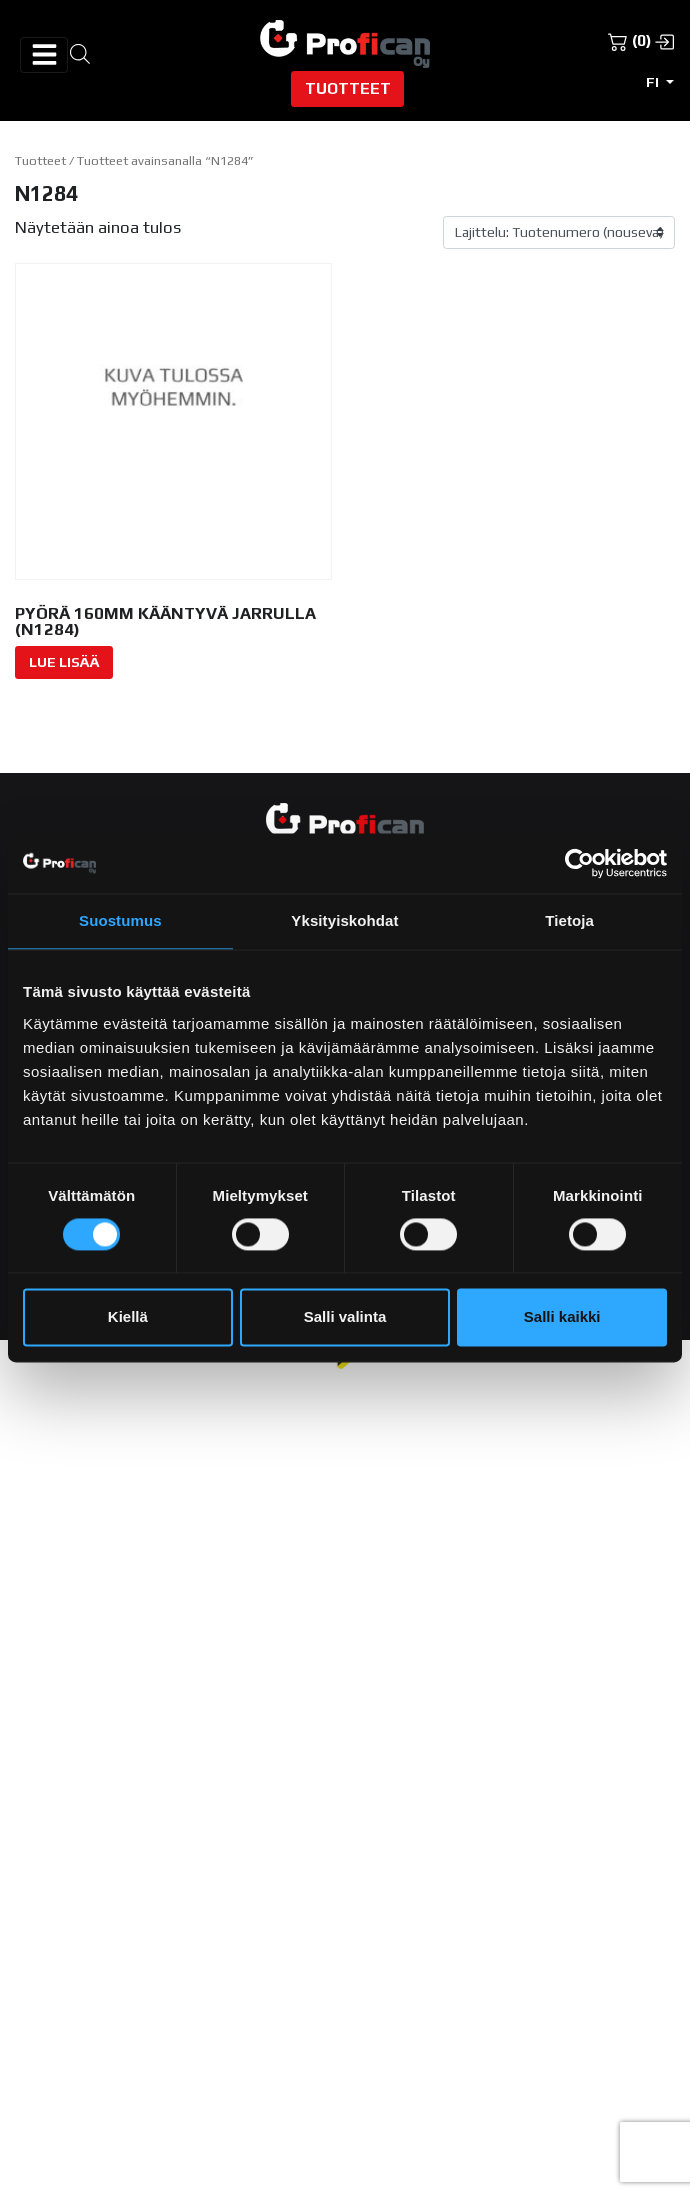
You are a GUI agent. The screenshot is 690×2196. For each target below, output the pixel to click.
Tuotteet (348, 88)
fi (654, 82)
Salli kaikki (562, 1317)
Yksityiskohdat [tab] (344, 920)
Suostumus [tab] (120, 920)
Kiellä (128, 1317)
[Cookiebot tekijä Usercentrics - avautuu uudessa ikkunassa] (579, 863)
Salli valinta (345, 1317)
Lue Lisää (64, 662)
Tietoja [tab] (569, 920)
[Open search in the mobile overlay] (80, 52)
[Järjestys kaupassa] (559, 233)
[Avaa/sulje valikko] (44, 55)
